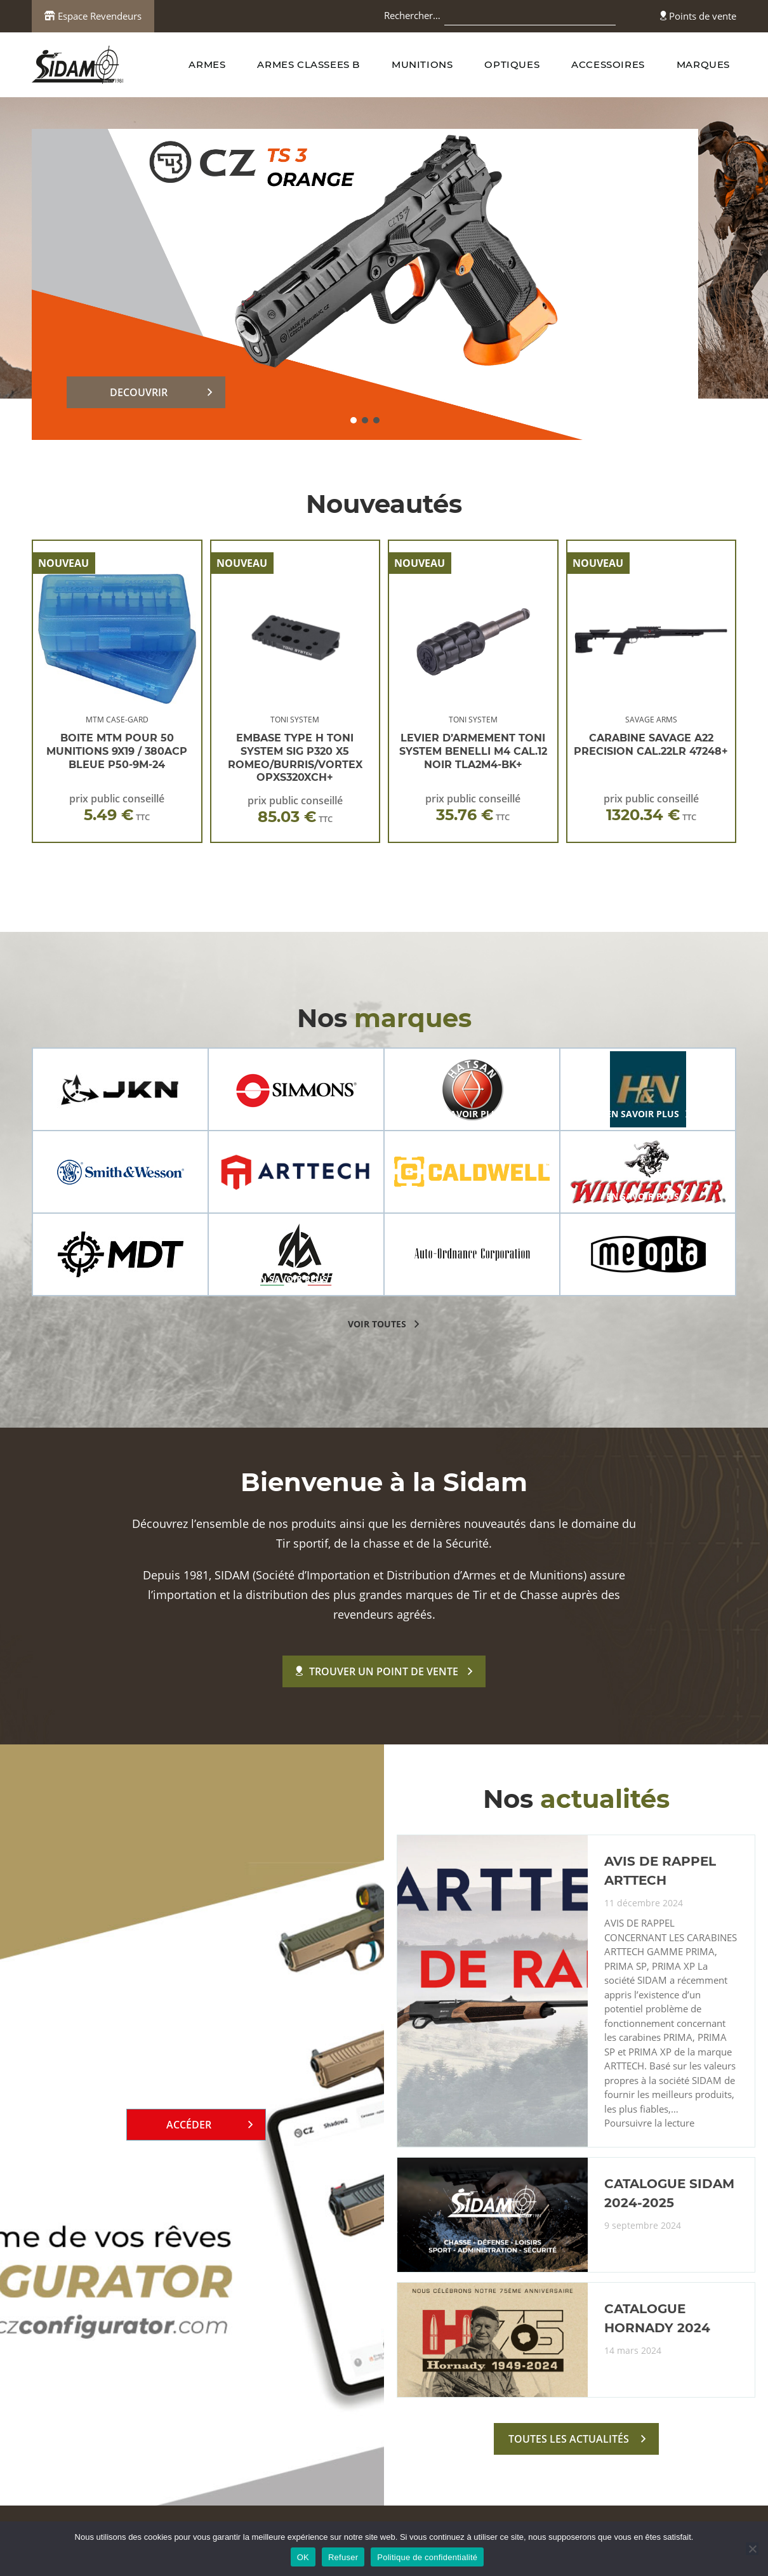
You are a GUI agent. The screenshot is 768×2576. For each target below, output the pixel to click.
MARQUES (703, 64)
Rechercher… (412, 15)
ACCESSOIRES (608, 64)
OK (303, 2557)
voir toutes (377, 1324)
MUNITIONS (422, 64)
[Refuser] (752, 2548)
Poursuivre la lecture (649, 2123)
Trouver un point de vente (377, 1671)
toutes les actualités (568, 2439)
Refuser (343, 2557)
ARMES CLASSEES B (308, 64)
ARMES (207, 64)
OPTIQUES (512, 64)
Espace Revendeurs (93, 16)
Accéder (188, 2125)
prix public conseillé (116, 808)
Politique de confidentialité (427, 2557)
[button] (353, 420)
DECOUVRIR (139, 392)
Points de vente (698, 16)
